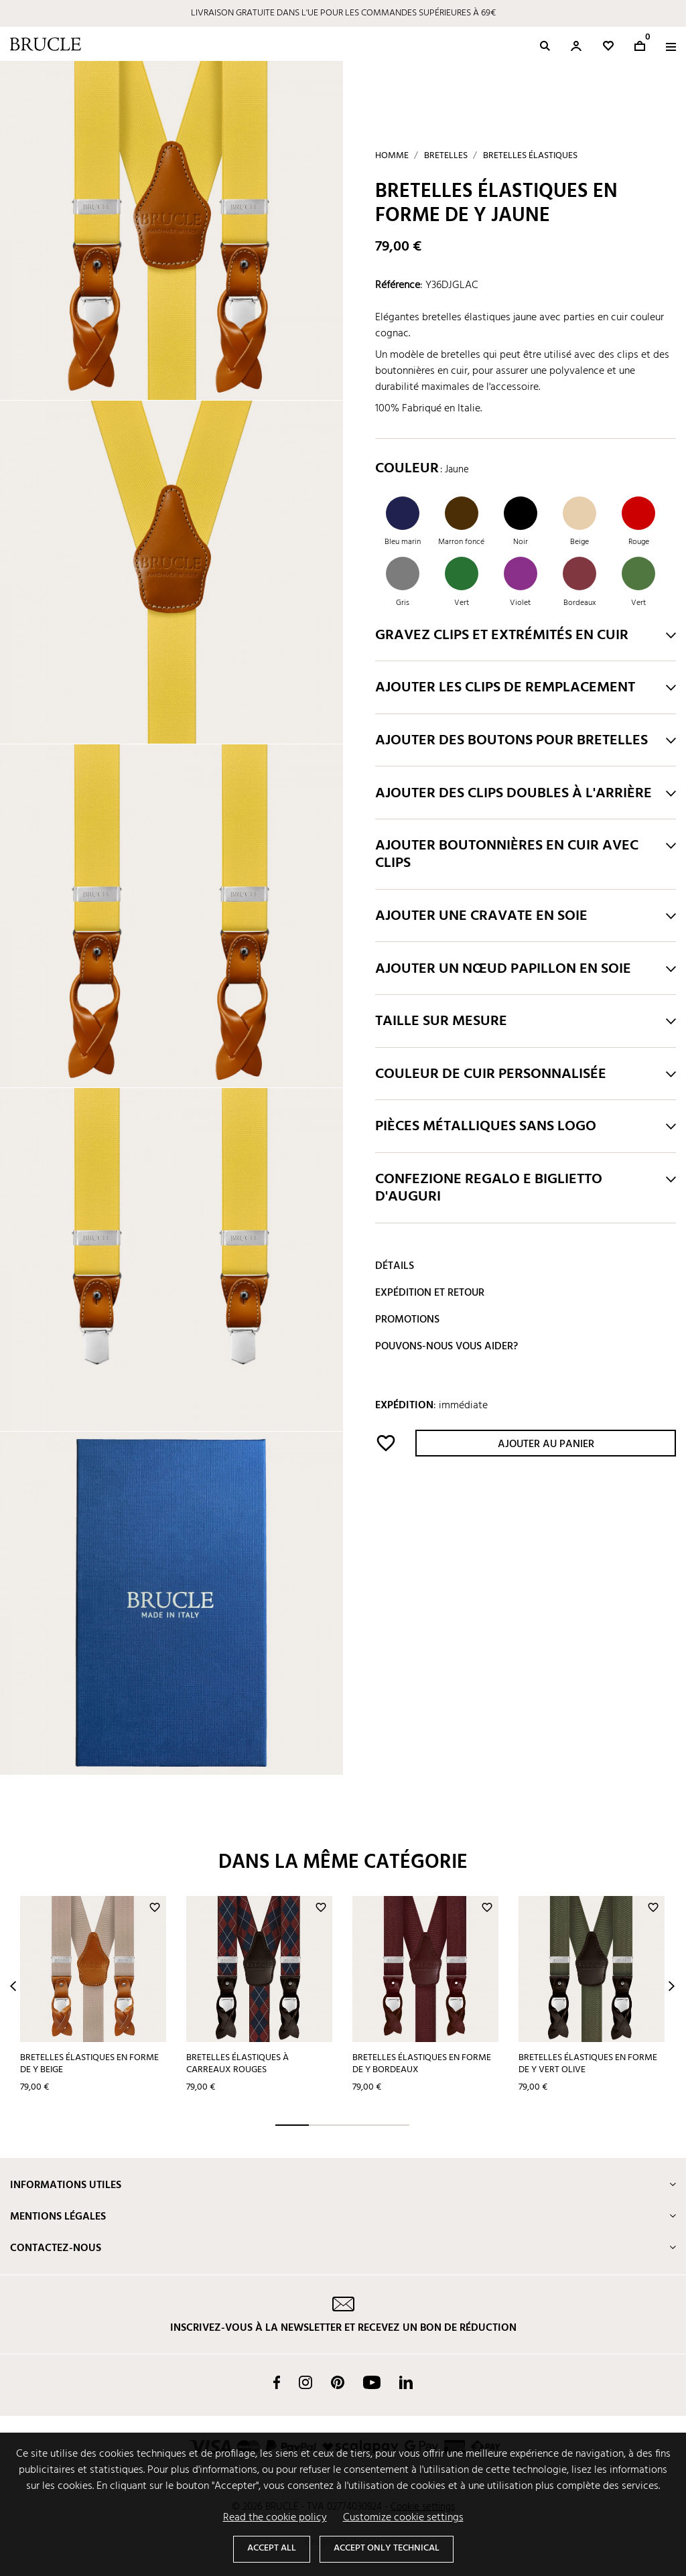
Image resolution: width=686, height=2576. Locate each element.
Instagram (305, 2382)
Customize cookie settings (403, 2518)
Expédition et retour (429, 1293)
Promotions (407, 1320)
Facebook (276, 2382)
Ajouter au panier (546, 1444)
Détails (394, 1266)
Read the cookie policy (275, 2518)
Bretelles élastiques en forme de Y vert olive (588, 2064)
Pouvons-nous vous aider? (446, 1346)
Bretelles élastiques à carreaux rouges (237, 2064)
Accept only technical (386, 2548)
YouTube (372, 2382)
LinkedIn (406, 2382)
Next (672, 1986)
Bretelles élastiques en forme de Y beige (89, 2064)
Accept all (271, 2548)
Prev (13, 1986)
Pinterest (337, 2382)
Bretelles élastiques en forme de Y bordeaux (421, 2064)
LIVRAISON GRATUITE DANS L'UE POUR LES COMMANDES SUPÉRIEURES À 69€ (343, 13)
